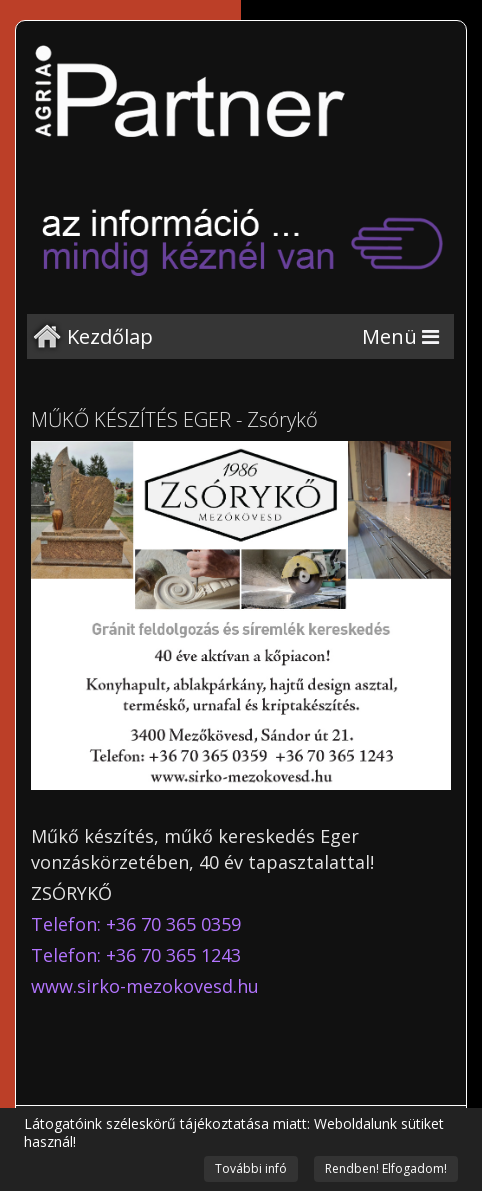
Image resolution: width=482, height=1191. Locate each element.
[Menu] (400, 336)
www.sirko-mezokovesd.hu (145, 986)
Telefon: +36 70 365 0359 (136, 924)
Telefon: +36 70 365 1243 (136, 955)
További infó (251, 1168)
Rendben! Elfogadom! (386, 1168)
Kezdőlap (110, 336)
